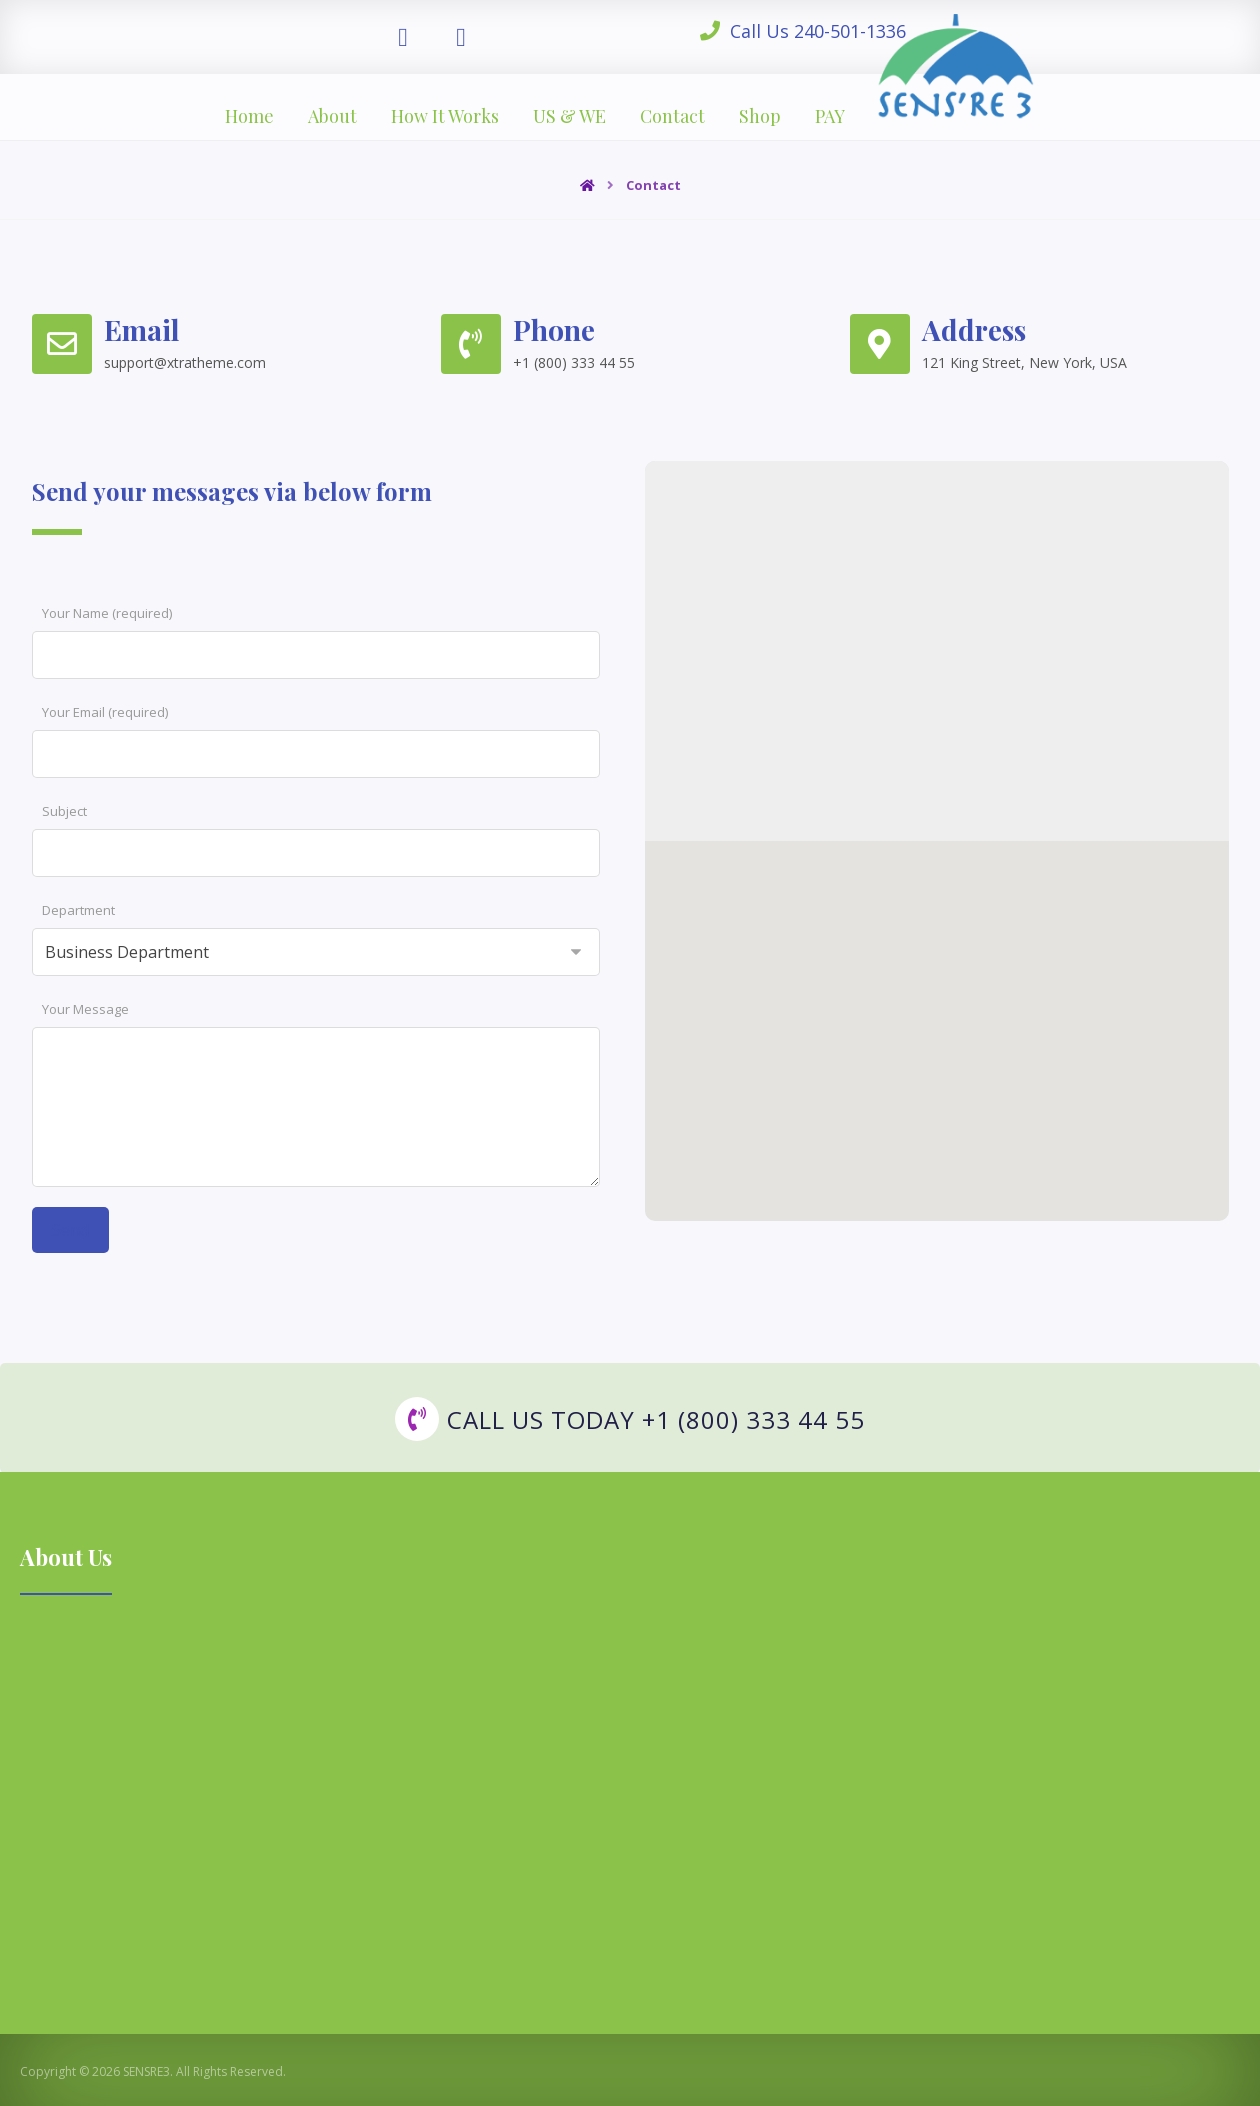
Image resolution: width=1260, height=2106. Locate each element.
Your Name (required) (107, 613)
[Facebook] (403, 36)
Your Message (85, 1009)
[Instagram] (461, 36)
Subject (64, 811)
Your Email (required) (105, 712)
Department (78, 910)
